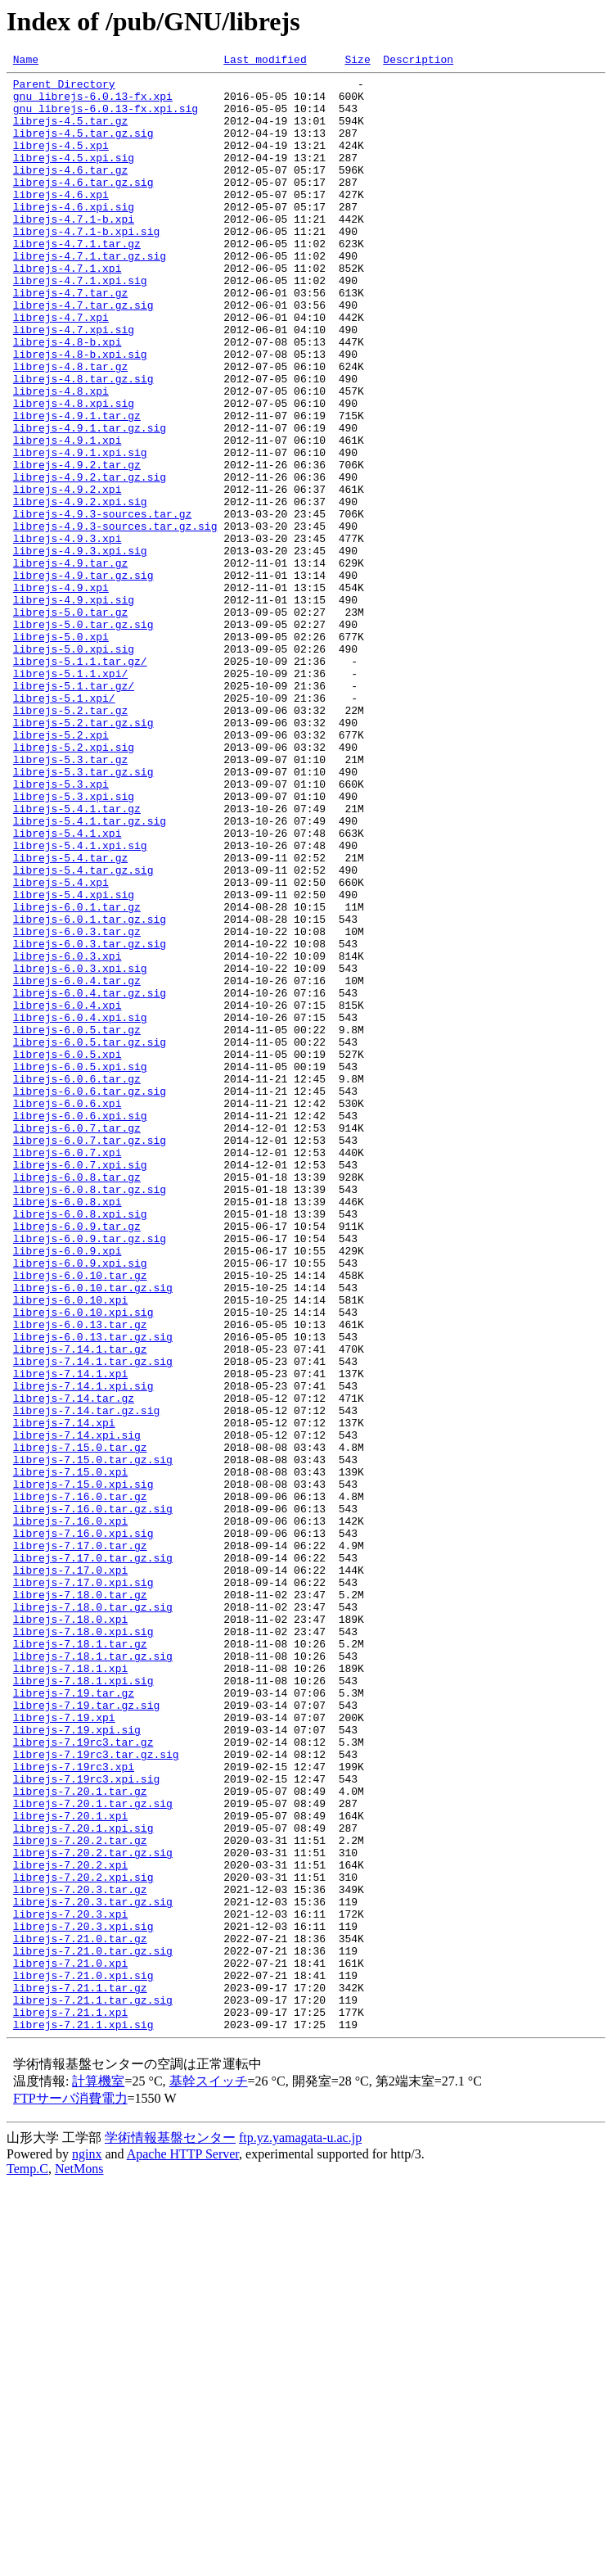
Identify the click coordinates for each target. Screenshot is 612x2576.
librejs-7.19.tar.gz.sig (86, 2034)
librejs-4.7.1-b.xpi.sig (86, 265)
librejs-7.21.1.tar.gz (80, 2373)
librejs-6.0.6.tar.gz (77, 1282)
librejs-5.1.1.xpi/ (70, 796)
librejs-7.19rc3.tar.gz (83, 2078)
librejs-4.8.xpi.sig (73, 471)
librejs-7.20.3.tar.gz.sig (93, 2269)
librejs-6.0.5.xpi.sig (80, 1267)
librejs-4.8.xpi (61, 457)
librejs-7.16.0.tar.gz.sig (93, 1798)
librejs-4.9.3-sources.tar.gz (102, 604)
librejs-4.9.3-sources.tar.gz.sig (115, 619)
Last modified (264, 61)
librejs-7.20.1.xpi (70, 2166)
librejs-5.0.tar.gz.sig (83, 737)
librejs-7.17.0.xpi (70, 1871)
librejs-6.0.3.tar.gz (77, 1105)
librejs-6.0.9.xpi (67, 1488)
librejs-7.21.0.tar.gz (80, 2314)
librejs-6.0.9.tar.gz (77, 1459)
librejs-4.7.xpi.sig (73, 383)
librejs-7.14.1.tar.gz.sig (93, 1621)
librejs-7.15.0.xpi (70, 1754)
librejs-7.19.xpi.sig (77, 2063)
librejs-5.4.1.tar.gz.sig (89, 972)
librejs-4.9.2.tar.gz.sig (89, 560)
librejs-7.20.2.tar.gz (80, 2196)
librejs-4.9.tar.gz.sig (83, 678)
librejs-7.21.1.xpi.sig (83, 2417)
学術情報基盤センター (170, 2531)
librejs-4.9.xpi (61, 692)
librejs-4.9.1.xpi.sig (80, 530)
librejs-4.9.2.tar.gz (77, 545)
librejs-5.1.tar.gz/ (73, 810)
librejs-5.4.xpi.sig (73, 1061)
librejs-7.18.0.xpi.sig (83, 1945)
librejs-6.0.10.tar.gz (80, 1518)
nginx (86, 2547)
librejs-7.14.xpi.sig (77, 1709)
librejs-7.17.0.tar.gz (80, 1842)
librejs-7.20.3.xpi (70, 2284)
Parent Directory (64, 88)
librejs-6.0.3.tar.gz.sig (89, 1120)
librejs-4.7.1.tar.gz (77, 280)
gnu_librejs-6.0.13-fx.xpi (93, 103)
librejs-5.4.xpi (61, 1046)
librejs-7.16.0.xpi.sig (83, 1827)
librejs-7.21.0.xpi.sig (83, 2358)
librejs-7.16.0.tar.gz (80, 1783)
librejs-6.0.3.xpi (67, 1135)
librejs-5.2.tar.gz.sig (83, 854)
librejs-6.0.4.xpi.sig (80, 1208)
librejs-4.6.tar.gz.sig (83, 206)
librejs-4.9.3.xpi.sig (80, 648)
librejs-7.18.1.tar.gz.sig (93, 1975)
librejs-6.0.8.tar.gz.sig (89, 1415)
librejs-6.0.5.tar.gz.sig (89, 1238)
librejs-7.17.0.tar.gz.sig (93, 1857)
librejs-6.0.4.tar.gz (77, 1164)
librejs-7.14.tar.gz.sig (86, 1680)
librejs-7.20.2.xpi (70, 2225)
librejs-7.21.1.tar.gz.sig (93, 2387)
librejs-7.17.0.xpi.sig (83, 1886)
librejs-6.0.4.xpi (67, 1193)
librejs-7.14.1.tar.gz (80, 1606)
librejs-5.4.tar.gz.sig (83, 1031)
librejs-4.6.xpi (61, 221)
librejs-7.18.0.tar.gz (80, 1901)
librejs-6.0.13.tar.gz (80, 1577)
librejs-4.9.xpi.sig (73, 707)
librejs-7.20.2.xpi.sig (83, 2240)
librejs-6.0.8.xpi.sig (80, 1444)
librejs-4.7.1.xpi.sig (80, 324)
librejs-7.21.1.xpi (70, 2402)
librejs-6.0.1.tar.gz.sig (89, 1090)
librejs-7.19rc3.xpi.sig (86, 2122)
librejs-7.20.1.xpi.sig (83, 2181)
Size (357, 61)
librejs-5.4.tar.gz (70, 1017)
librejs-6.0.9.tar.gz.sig (89, 1474)
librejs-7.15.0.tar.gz (80, 1724)
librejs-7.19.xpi (64, 2048)
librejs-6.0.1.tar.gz (77, 1076)
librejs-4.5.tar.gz (70, 132)
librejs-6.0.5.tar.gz (77, 1223)
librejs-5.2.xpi (61, 869)
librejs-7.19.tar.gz (73, 2019)
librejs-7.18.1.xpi (70, 1989)
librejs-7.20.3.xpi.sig (83, 2299)
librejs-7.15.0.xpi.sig (83, 1768)
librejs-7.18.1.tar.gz (80, 1960)
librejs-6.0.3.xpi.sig (80, 1149)
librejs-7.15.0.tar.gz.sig (93, 1739)
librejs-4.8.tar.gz (70, 427)
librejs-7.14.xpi (64, 1695)
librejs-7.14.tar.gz (73, 1665)
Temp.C (27, 2562)
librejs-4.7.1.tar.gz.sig (89, 294)
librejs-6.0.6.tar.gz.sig (89, 1297)
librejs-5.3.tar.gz (70, 899)
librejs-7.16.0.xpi (70, 1812)
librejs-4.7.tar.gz (70, 339)
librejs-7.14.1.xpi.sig (83, 1650)
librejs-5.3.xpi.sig (73, 943)
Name (25, 61)
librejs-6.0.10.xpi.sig (83, 1562)
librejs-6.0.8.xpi (67, 1429)
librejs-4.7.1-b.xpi (73, 250)
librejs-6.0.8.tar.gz (77, 1400)
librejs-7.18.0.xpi (70, 1930)
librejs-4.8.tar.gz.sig (83, 442)
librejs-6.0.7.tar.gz (77, 1341)
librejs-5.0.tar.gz (70, 722)
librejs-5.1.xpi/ (64, 825)
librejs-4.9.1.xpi (67, 515)
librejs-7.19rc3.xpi (73, 2107)
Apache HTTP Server (183, 2547)
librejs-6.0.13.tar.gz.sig (93, 1591)
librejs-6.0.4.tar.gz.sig (89, 1179)
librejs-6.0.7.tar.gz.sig (89, 1356)
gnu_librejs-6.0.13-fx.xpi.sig (105, 118)
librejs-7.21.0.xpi (70, 2343)
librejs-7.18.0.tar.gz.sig (93, 1916)
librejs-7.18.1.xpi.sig (83, 2004)
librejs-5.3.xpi (61, 928)
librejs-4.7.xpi (61, 368)
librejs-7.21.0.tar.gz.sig (93, 2328)
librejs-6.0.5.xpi (67, 1252)
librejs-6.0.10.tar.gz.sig (93, 1532)
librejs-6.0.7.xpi (67, 1370)
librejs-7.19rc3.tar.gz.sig (96, 2093)
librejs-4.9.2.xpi (67, 574)
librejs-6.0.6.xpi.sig (80, 1326)
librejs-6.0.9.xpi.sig (80, 1503)
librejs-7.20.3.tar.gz (80, 2255)
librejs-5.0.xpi (61, 751)
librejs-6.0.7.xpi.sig (80, 1385)
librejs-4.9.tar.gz (70, 663)
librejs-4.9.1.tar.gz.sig (89, 501)
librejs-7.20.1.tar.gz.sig (93, 2151)
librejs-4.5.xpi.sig (73, 176)
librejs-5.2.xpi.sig (73, 884)
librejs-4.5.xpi (61, 162)
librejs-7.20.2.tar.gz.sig (93, 2210)
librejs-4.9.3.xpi (67, 633)
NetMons (79, 2562)
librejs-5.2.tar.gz (70, 840)
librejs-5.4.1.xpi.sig (80, 1002)
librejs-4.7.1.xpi (67, 309)
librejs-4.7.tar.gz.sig (83, 353)
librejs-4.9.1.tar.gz (77, 486)
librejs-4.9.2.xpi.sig (80, 589)
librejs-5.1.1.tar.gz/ (80, 781)
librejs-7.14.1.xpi (70, 1636)
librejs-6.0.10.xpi (70, 1547)
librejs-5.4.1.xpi (67, 987)
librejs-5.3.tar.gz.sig (83, 913)
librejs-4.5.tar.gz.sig (83, 147)
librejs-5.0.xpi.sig (73, 766)
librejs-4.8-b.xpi (67, 398)
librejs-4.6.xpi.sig (73, 235)
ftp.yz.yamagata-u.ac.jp (300, 2531)
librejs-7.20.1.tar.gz (80, 2137)
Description (418, 61)
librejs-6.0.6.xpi (67, 1311)
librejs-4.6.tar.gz (70, 191)
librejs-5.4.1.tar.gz (77, 958)
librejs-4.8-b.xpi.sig (80, 412)
